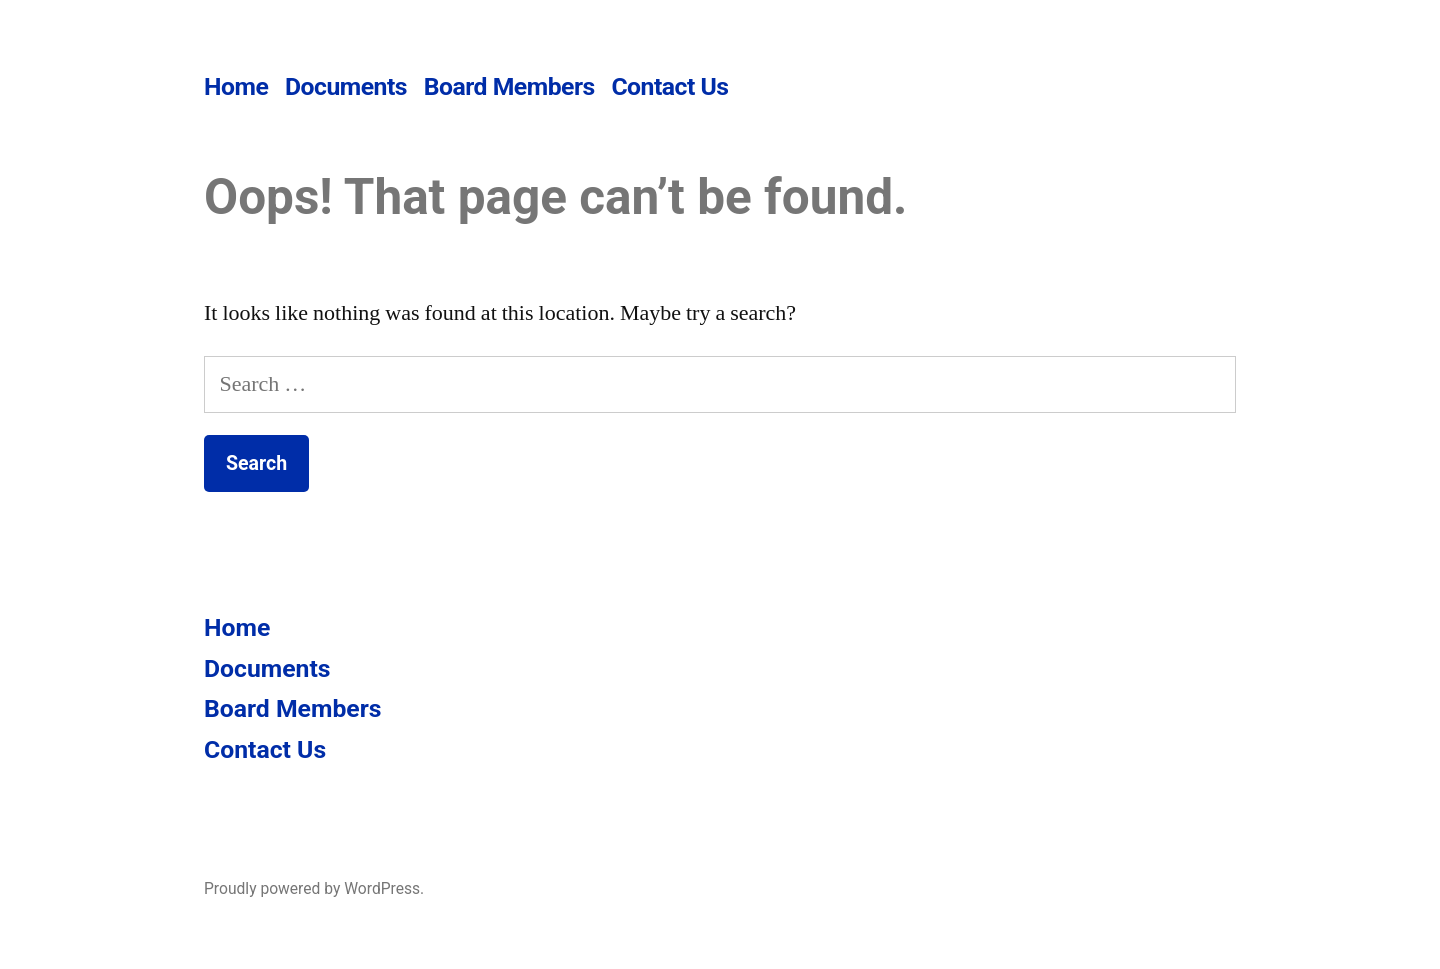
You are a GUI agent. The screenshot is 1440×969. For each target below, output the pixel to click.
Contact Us (669, 86)
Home (236, 86)
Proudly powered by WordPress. (314, 888)
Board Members (509, 86)
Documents (346, 86)
